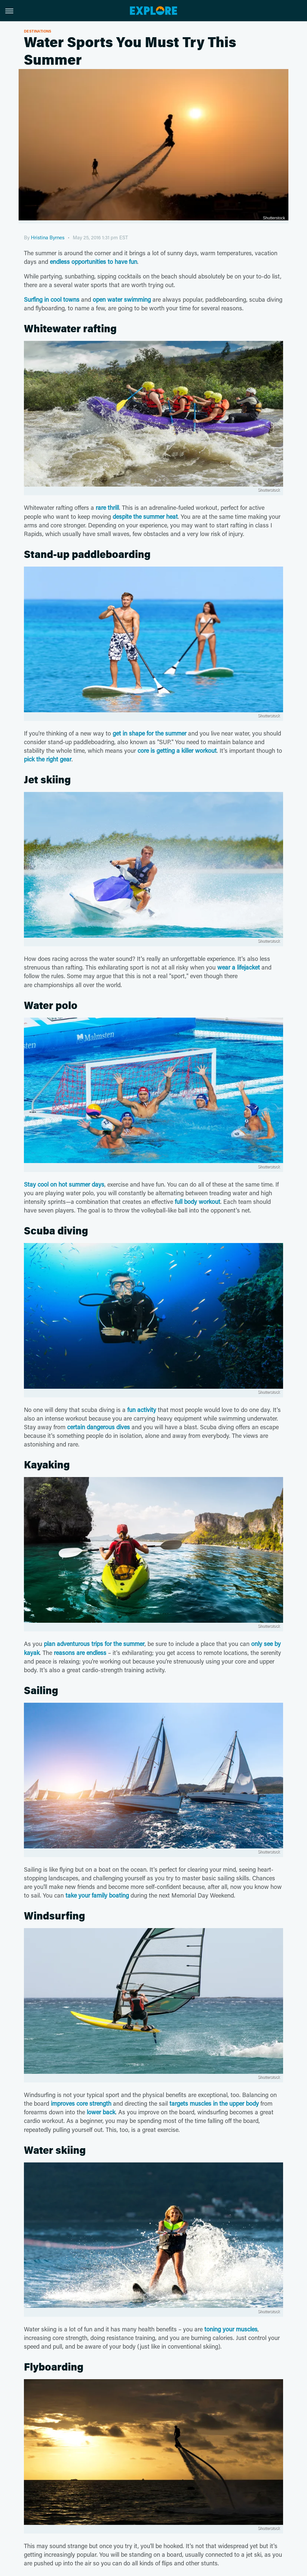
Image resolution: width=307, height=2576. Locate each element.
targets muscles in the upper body (214, 2103)
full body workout (197, 1202)
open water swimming (122, 299)
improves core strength (81, 2103)
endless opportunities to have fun (93, 262)
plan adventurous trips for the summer (94, 1644)
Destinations (37, 31)
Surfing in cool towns (51, 299)
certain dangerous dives (98, 1427)
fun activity (141, 1410)
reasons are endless (80, 1653)
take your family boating (97, 1895)
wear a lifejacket (238, 967)
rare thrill (107, 507)
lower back (101, 2112)
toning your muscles (230, 2329)
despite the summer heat (145, 516)
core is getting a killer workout (177, 750)
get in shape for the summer (150, 733)
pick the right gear (47, 759)
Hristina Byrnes (47, 237)
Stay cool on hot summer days (64, 1184)
